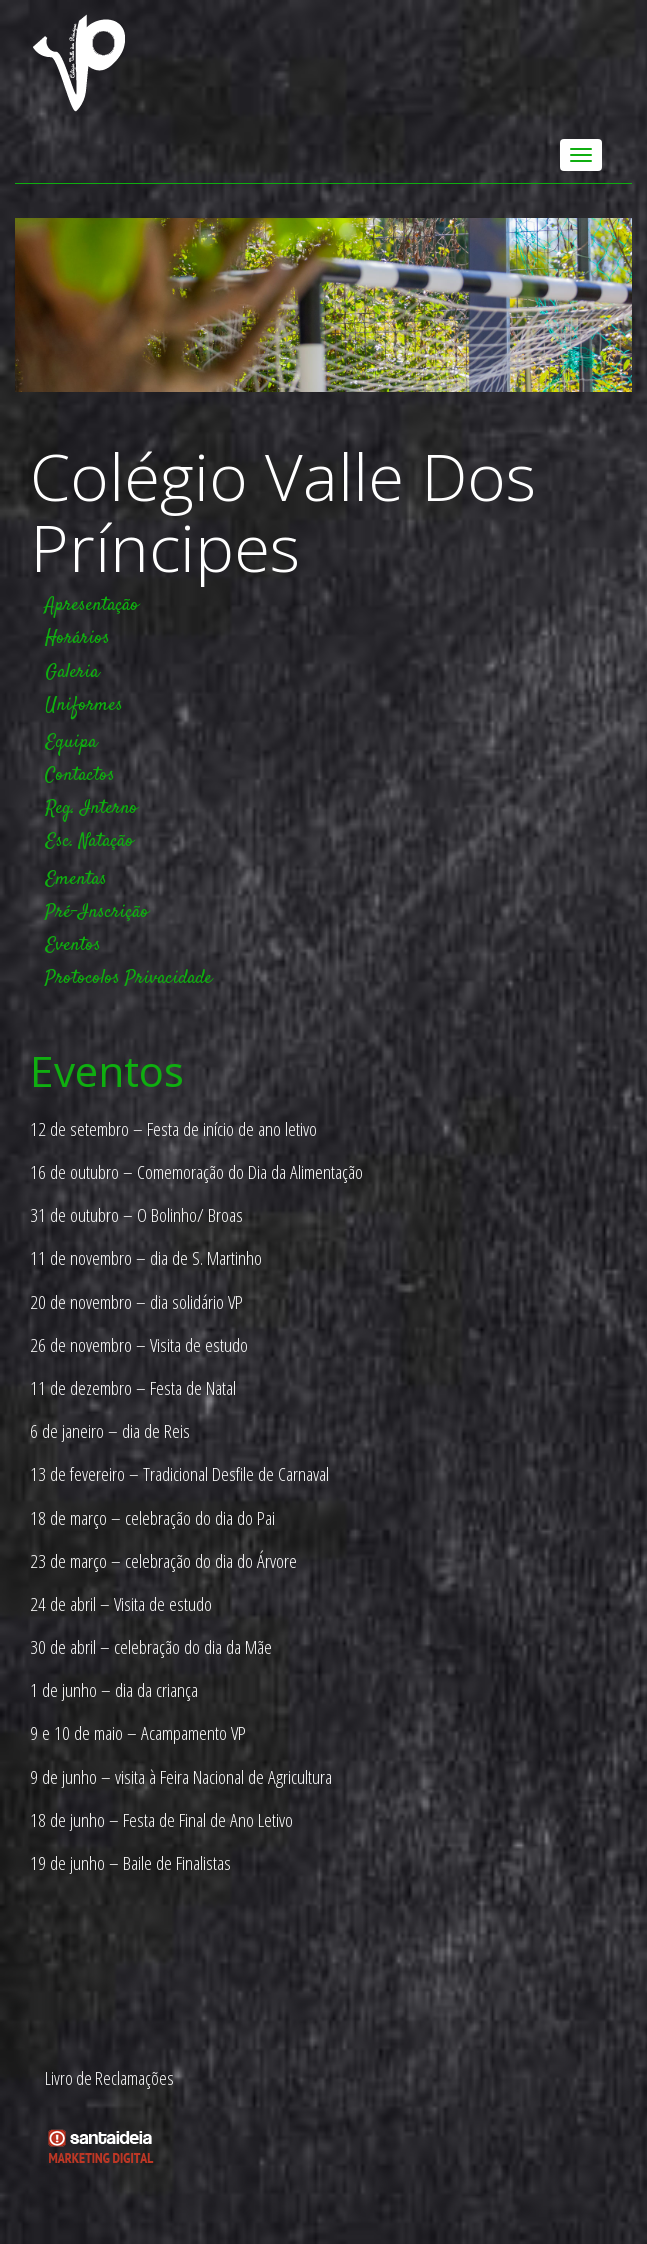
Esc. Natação (89, 841)
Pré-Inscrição (97, 912)
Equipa (71, 742)
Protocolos (82, 978)
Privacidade (168, 978)
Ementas (76, 879)
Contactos (80, 775)
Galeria (72, 672)
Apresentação (92, 605)
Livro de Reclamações (109, 2078)
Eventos (73, 945)
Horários (77, 638)
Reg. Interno (91, 808)
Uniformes (84, 705)
